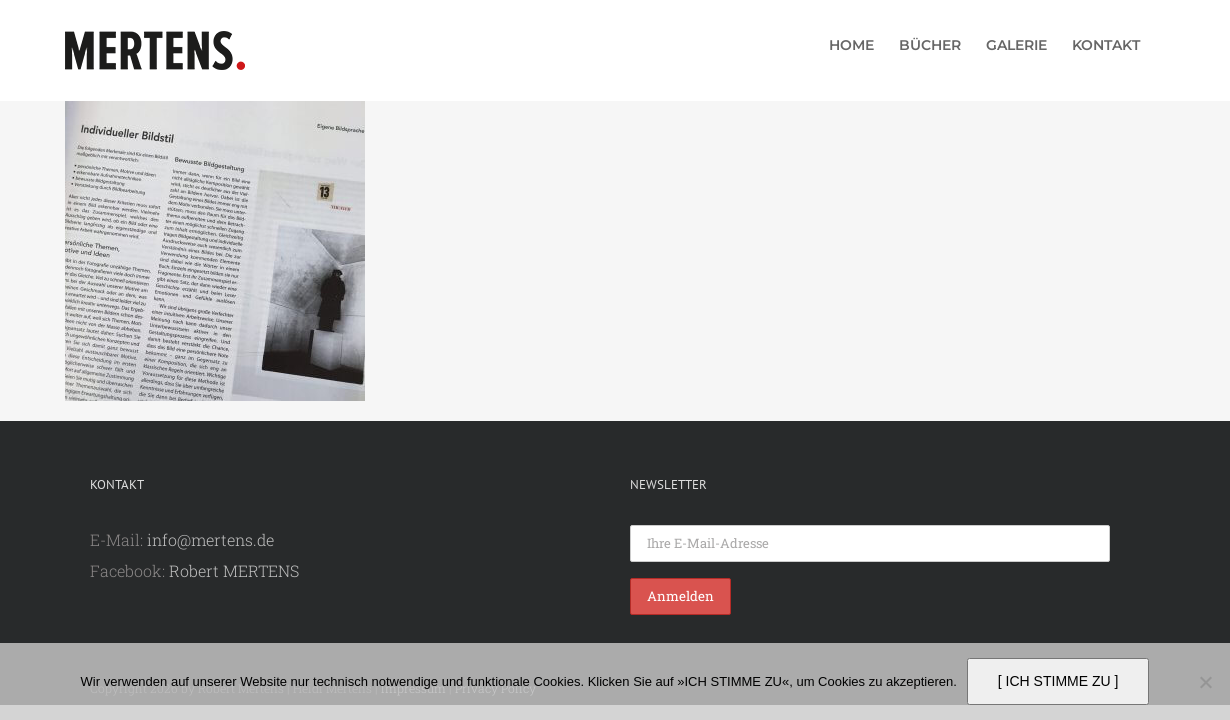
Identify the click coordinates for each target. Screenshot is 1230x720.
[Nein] (1205, 682)
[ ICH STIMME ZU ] (1058, 681)
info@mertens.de (210, 539)
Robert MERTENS (234, 570)
